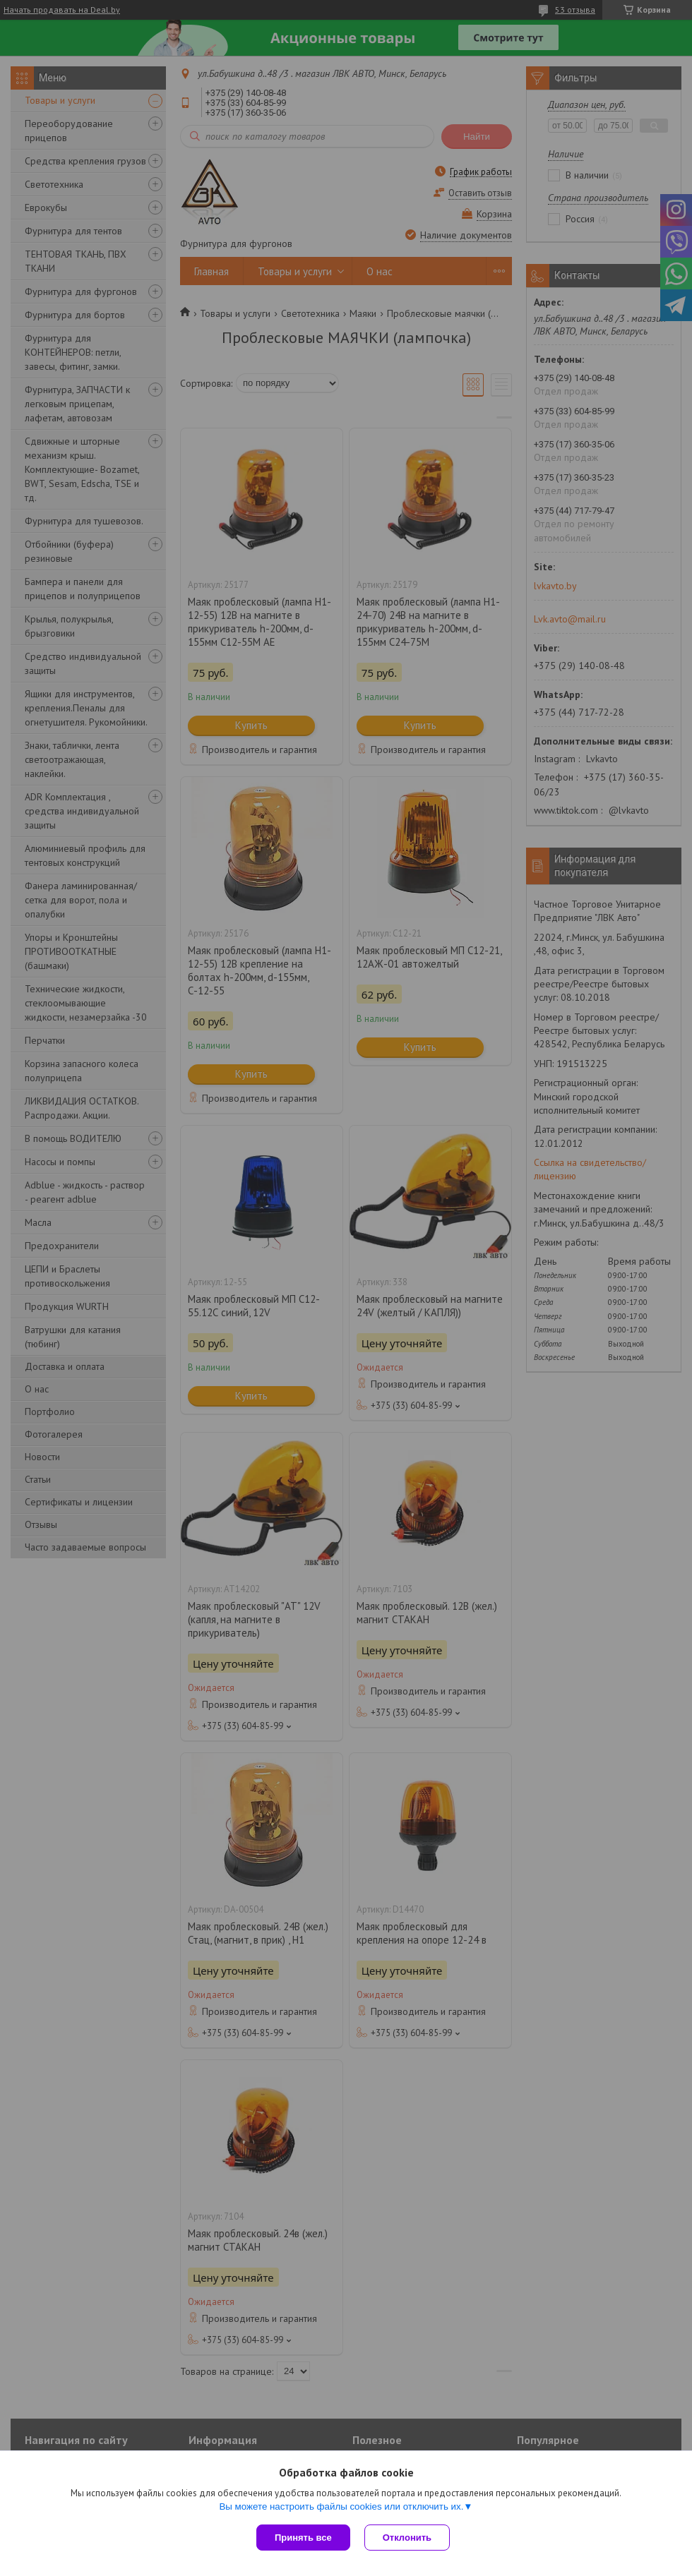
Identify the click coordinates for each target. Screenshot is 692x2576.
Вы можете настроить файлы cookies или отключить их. (341, 2506)
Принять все (303, 2537)
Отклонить (407, 2537)
